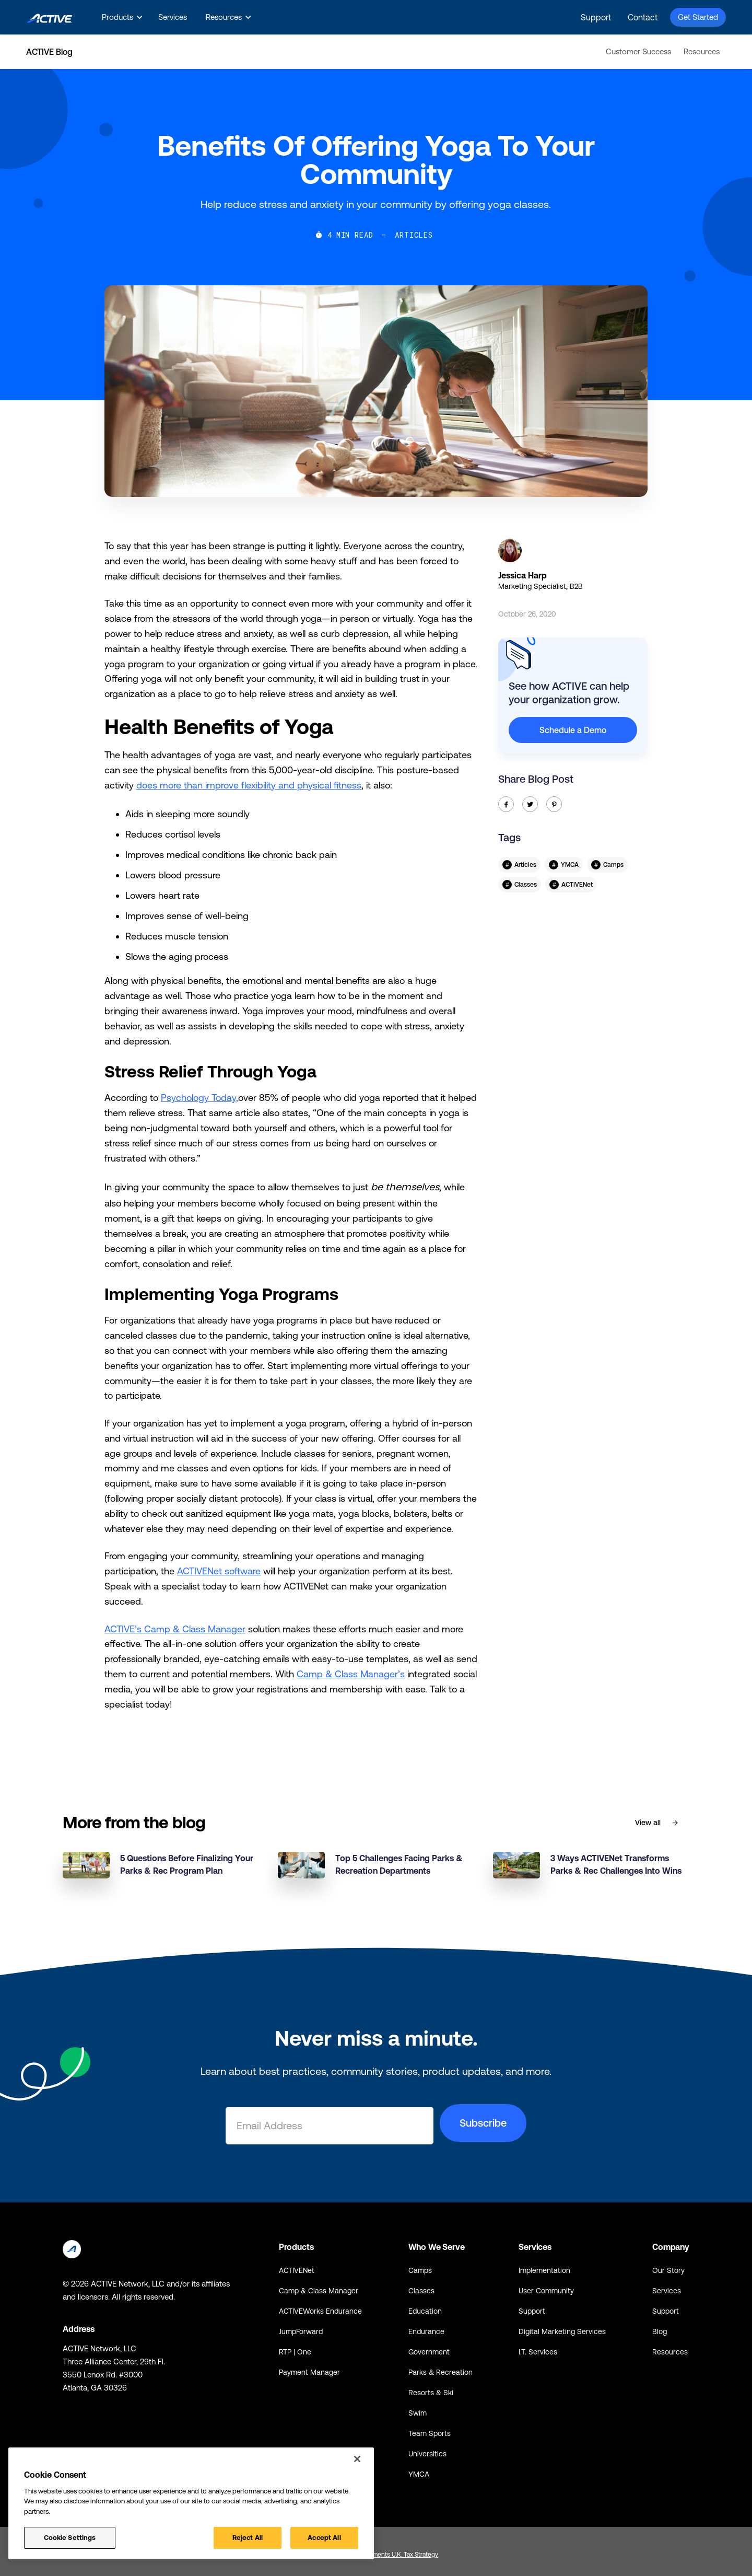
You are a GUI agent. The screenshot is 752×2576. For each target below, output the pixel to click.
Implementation (544, 2270)
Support (596, 17)
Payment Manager (309, 2372)
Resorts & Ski (430, 2392)
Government (429, 2352)
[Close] (357, 2458)
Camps (420, 2270)
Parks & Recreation (440, 2372)
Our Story (668, 2270)
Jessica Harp (522, 575)
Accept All (324, 2538)
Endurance (426, 2331)
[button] (121, 17)
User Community (546, 2291)
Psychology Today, (199, 1097)
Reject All (247, 2538)
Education (425, 2311)
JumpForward (301, 2331)
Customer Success (638, 51)
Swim (417, 2413)
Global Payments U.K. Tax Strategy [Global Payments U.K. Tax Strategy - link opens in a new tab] (391, 2554)
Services (172, 17)
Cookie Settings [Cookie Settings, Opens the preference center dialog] (70, 2538)
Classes (421, 2291)
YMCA (418, 2474)
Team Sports (429, 2433)
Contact (642, 17)
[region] (191, 2503)
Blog (659, 2331)
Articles (414, 235)
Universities (427, 2454)
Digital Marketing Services (562, 2331)
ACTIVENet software (219, 1570)
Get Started (698, 17)
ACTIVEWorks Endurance (320, 2311)
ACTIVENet (296, 2270)
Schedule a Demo (572, 730)
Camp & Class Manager (318, 2291)
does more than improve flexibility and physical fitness (248, 785)
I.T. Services (538, 2352)
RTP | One (295, 2352)
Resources (702, 51)
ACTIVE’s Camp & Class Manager (174, 1628)
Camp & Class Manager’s (351, 1673)
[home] (49, 17)
